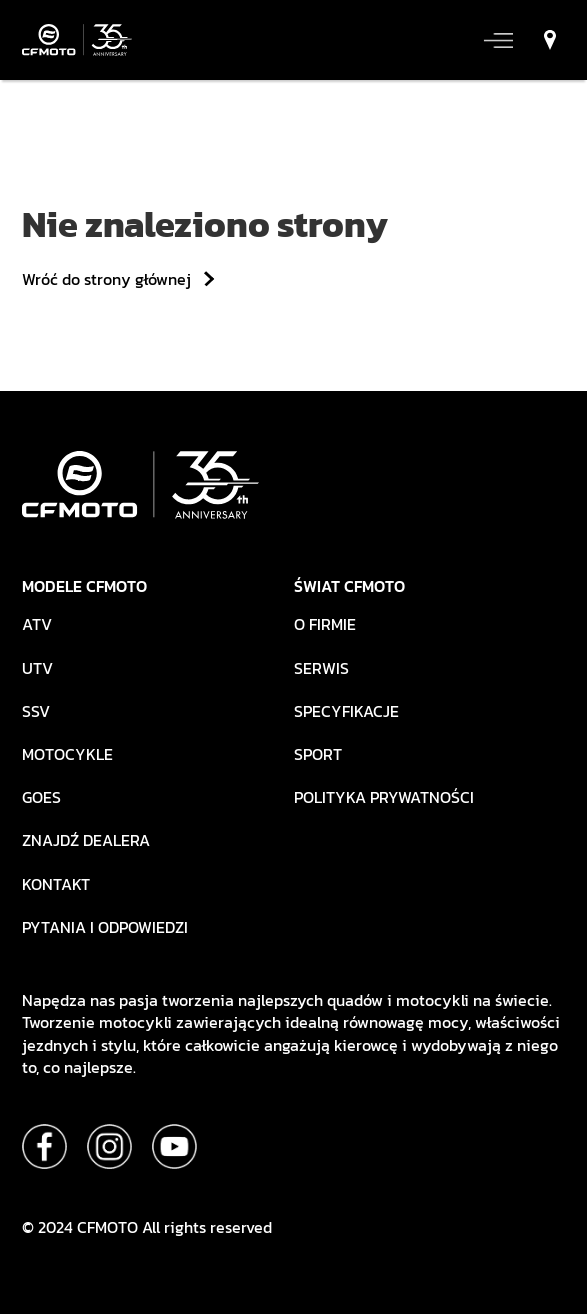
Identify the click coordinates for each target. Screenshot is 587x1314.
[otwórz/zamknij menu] (498, 40)
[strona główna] (77, 40)
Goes (41, 797)
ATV (37, 624)
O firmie (325, 624)
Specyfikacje (346, 711)
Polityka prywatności (384, 797)
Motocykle (67, 754)
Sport (318, 754)
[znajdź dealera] (545, 40)
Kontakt (56, 884)
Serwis (321, 668)
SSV (36, 711)
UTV (37, 668)
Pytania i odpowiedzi (105, 927)
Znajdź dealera (86, 840)
